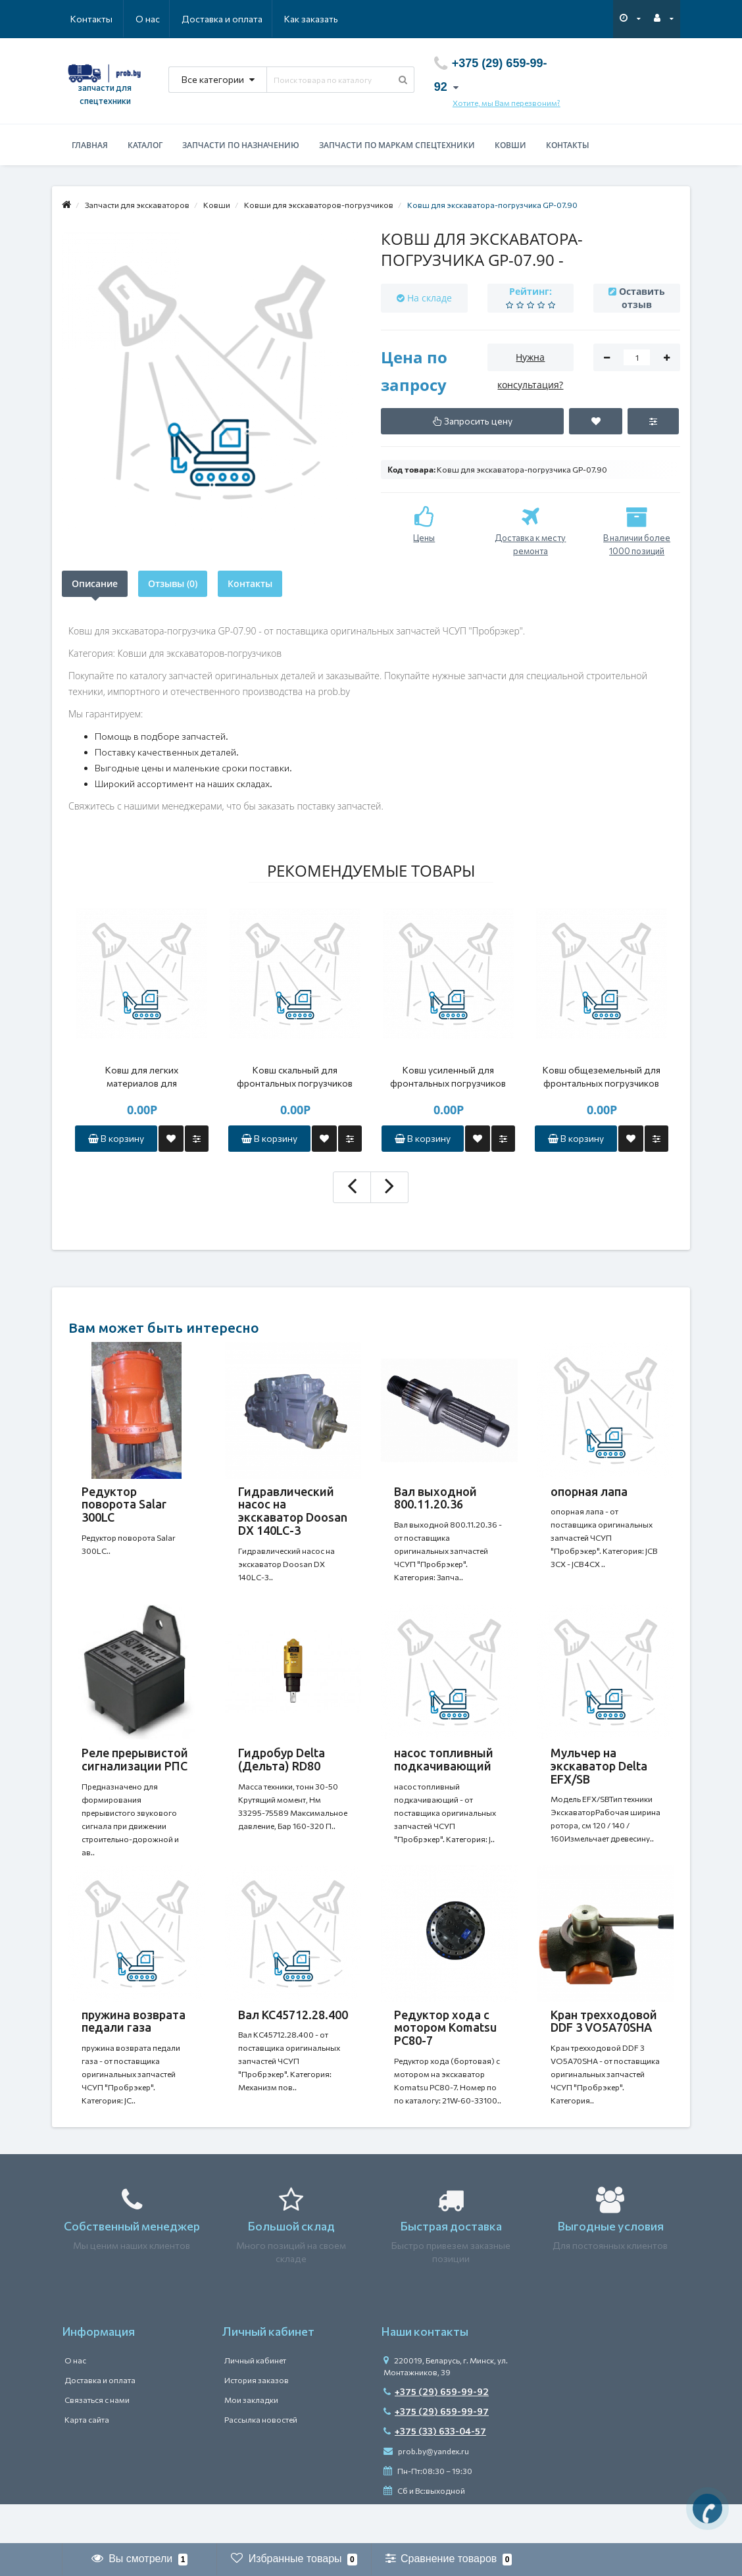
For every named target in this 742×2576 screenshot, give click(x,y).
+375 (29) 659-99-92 (436, 2430)
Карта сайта (86, 2458)
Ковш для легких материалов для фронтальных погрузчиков (141, 1077)
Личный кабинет (255, 2399)
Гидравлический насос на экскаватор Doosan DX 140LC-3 (292, 1511)
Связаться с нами (97, 2439)
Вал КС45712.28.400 (293, 2041)
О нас (82, 18)
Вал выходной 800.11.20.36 (435, 1498)
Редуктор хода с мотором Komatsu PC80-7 (445, 2054)
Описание (95, 583)
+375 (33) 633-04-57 (434, 2470)
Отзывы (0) (172, 583)
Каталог (145, 145)
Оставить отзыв (642, 298)
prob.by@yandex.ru (426, 2490)
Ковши (510, 145)
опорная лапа (589, 1491)
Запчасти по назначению (240, 145)
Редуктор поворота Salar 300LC (124, 1504)
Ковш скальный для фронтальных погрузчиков (295, 1076)
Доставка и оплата (158, 18)
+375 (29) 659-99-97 (436, 2450)
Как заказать (249, 18)
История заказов (256, 2419)
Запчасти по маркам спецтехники (397, 145)
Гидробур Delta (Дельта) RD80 (281, 1772)
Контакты (320, 18)
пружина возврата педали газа (134, 2047)
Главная (90, 145)
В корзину (116, 1138)
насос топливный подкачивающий (443, 1772)
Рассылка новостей (260, 2458)
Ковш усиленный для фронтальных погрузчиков (448, 1076)
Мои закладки (251, 2439)
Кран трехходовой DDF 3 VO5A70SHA (604, 2047)
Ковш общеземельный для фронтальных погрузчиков (601, 1076)
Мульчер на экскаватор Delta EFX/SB (599, 1779)
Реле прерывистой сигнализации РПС (135, 1772)
